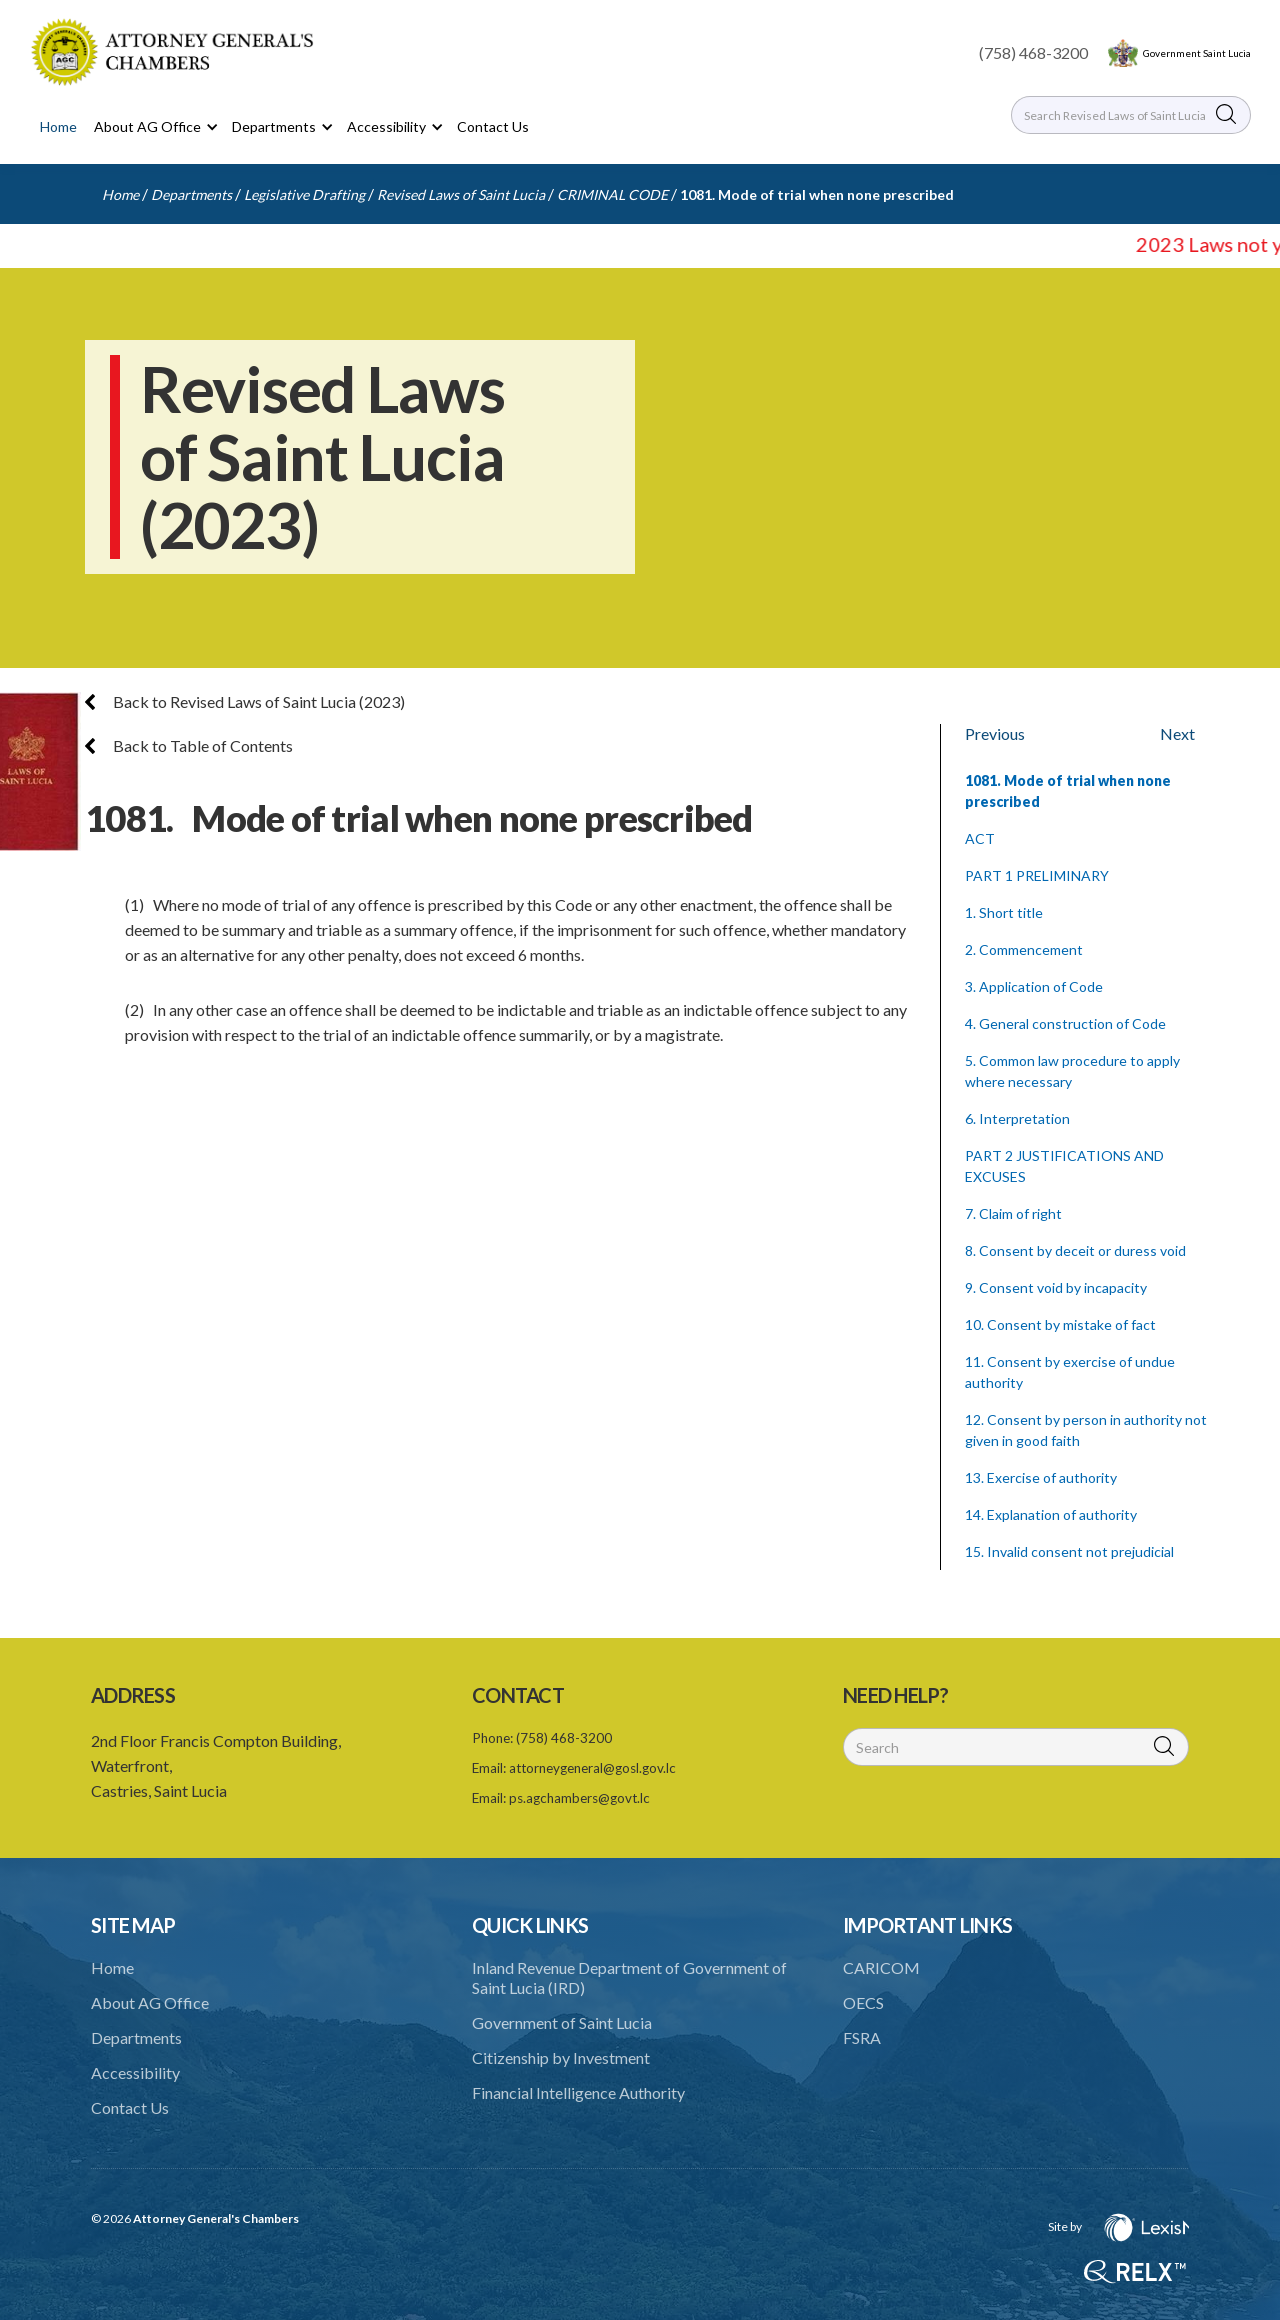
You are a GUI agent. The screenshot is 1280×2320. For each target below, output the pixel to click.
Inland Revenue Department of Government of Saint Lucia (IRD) (629, 1977)
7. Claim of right (1013, 1213)
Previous (995, 733)
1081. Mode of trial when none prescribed (817, 194)
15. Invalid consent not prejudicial (1069, 1551)
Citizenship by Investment (561, 2057)
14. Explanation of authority (1051, 1514)
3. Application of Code (1034, 986)
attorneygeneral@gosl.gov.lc (592, 1768)
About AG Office (150, 2002)
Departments (191, 194)
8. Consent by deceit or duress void (1075, 1250)
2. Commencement (1024, 949)
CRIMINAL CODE (612, 194)
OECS (863, 2002)
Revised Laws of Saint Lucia (461, 194)
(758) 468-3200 (1033, 52)
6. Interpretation (1017, 1118)
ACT (980, 838)
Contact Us (493, 126)
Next (1177, 733)
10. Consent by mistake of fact (1060, 1324)
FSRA (862, 2037)
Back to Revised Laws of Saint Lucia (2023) (245, 701)
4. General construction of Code (1065, 1023)
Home (58, 126)
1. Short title (1004, 912)
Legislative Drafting (304, 194)
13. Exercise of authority (1041, 1477)
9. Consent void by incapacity (1056, 1287)
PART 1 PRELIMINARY (1037, 875)
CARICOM (881, 1967)
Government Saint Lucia (1197, 53)
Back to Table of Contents (189, 745)
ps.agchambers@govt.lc (579, 1798)
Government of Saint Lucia (562, 2022)
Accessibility (135, 2072)
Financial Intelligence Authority (578, 2092)
